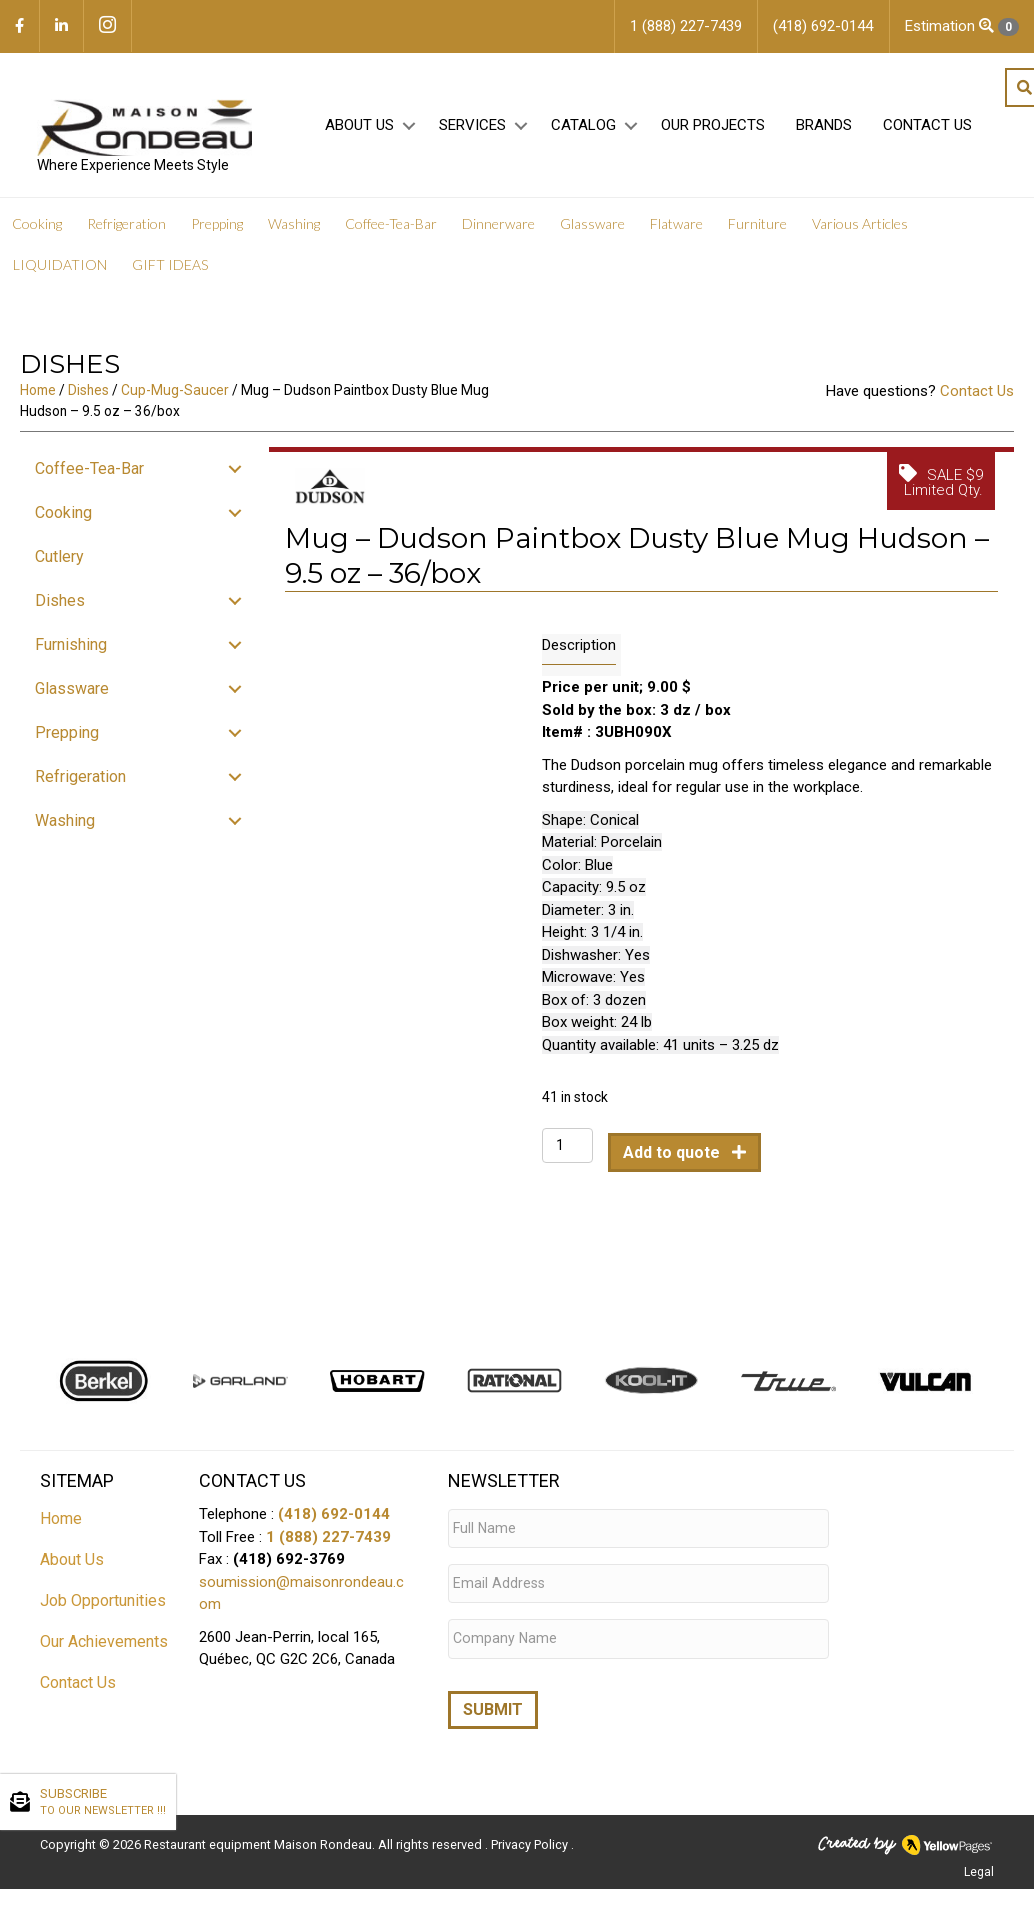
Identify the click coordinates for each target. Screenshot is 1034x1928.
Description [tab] (579, 651)
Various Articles (860, 229)
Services (469, 131)
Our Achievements (104, 1647)
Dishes (88, 396)
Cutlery (59, 562)
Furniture (757, 229)
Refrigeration (126, 229)
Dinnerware (498, 229)
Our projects (710, 131)
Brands (821, 131)
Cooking (37, 229)
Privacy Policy (531, 1832)
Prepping (217, 229)
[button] (405, 131)
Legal (979, 1860)
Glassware (592, 229)
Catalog (580, 131)
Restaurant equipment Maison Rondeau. (259, 1832)
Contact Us (924, 131)
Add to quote (673, 1158)
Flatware (676, 229)
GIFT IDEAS (170, 270)
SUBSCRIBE (103, 1803)
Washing (294, 229)
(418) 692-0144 (334, 1520)
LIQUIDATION (60, 270)
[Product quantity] (567, 1151)
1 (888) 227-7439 (328, 1542)
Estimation (962, 26)
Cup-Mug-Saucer (175, 396)
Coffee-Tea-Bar (391, 229)
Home (38, 396)
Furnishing (71, 650)
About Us (356, 131)
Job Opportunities (103, 1606)
